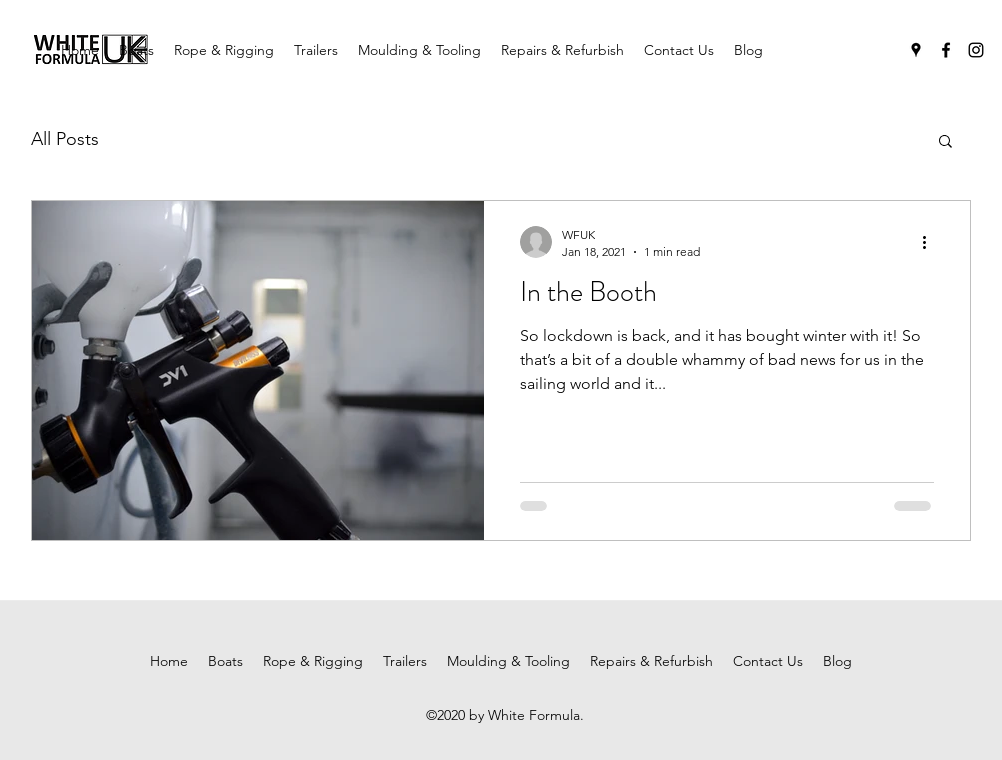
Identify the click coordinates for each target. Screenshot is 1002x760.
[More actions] (931, 242)
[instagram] (976, 50)
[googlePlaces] (916, 50)
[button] (945, 142)
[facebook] (946, 50)
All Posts (65, 139)
